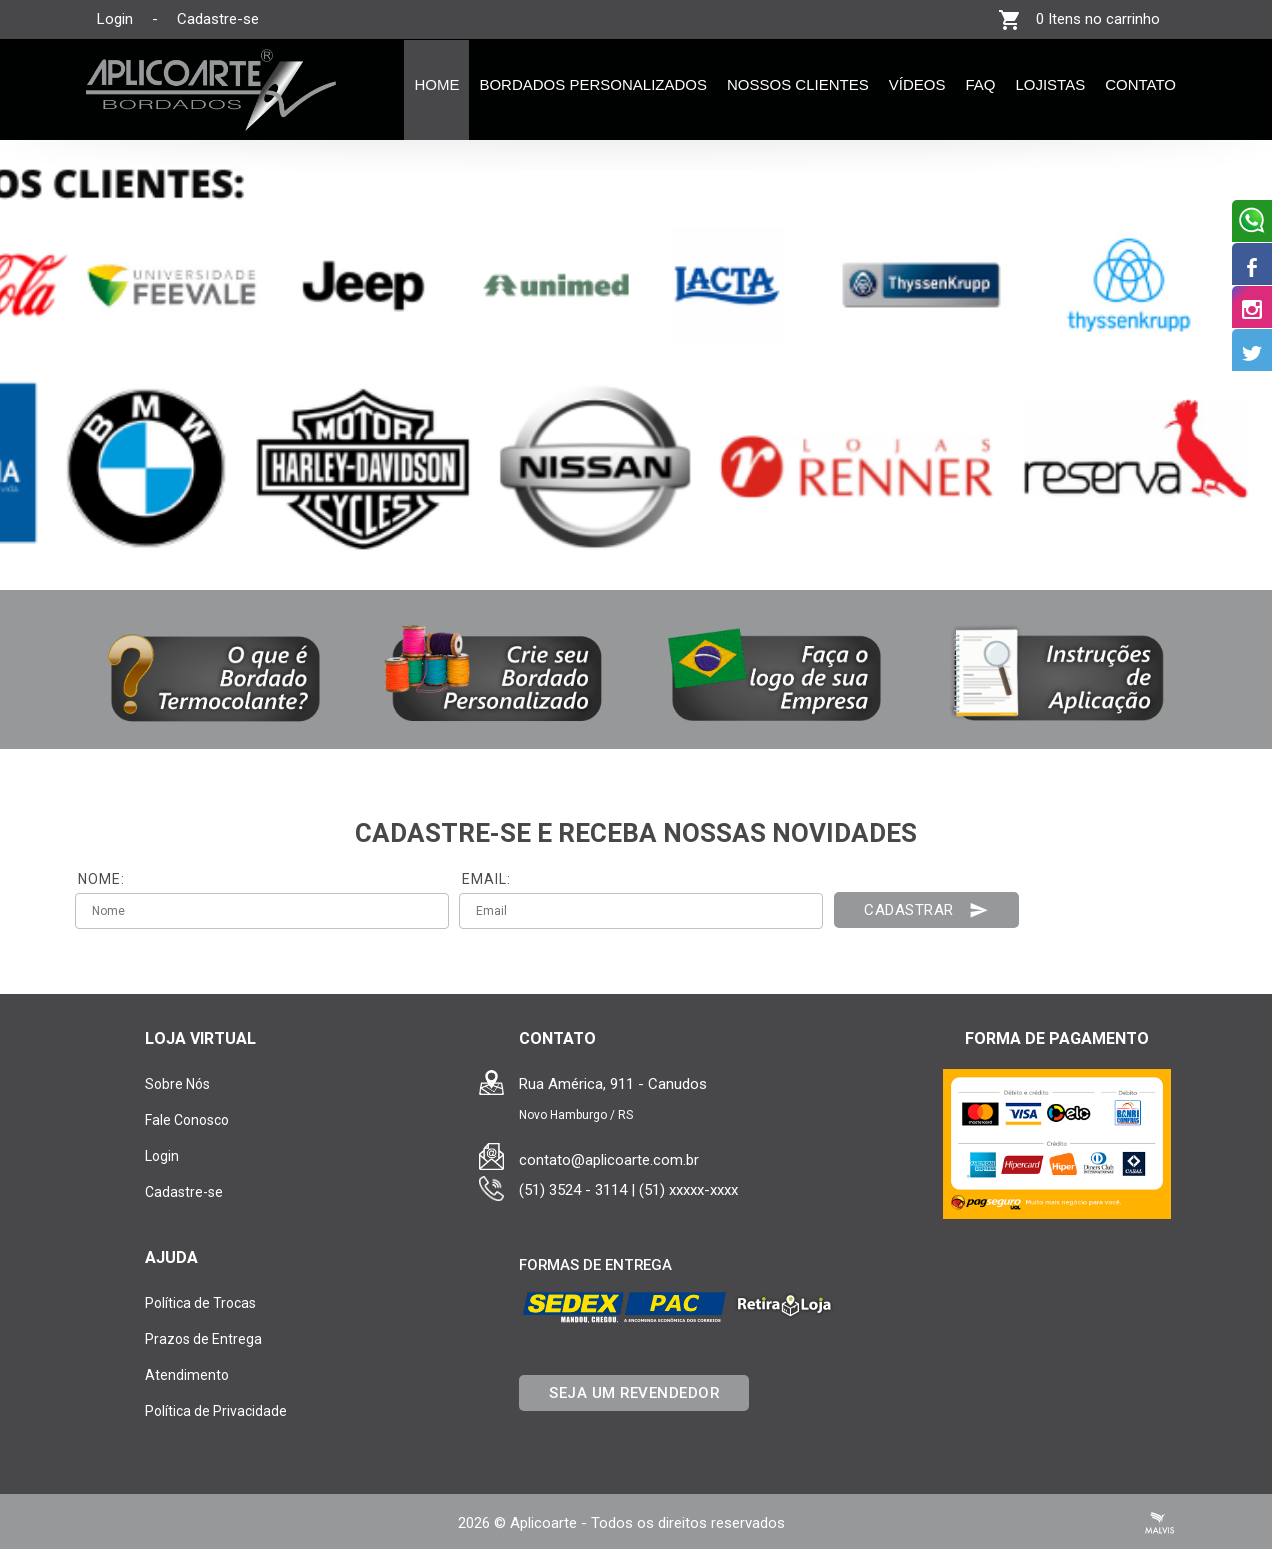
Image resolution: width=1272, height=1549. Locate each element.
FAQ (980, 84)
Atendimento (187, 1375)
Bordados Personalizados (593, 84)
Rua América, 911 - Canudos (613, 1084)
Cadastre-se (218, 19)
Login (115, 19)
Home (436, 84)
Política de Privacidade (216, 1411)
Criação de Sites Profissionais (1160, 1523)
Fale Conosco (187, 1120)
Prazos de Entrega (203, 1339)
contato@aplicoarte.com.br (609, 1160)
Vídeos (917, 84)
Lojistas (1050, 84)
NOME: (101, 879)
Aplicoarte (543, 1523)
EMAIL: (486, 879)
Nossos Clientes (798, 84)
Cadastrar (926, 910)
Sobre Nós (177, 1084)
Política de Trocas (200, 1303)
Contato (1140, 84)
